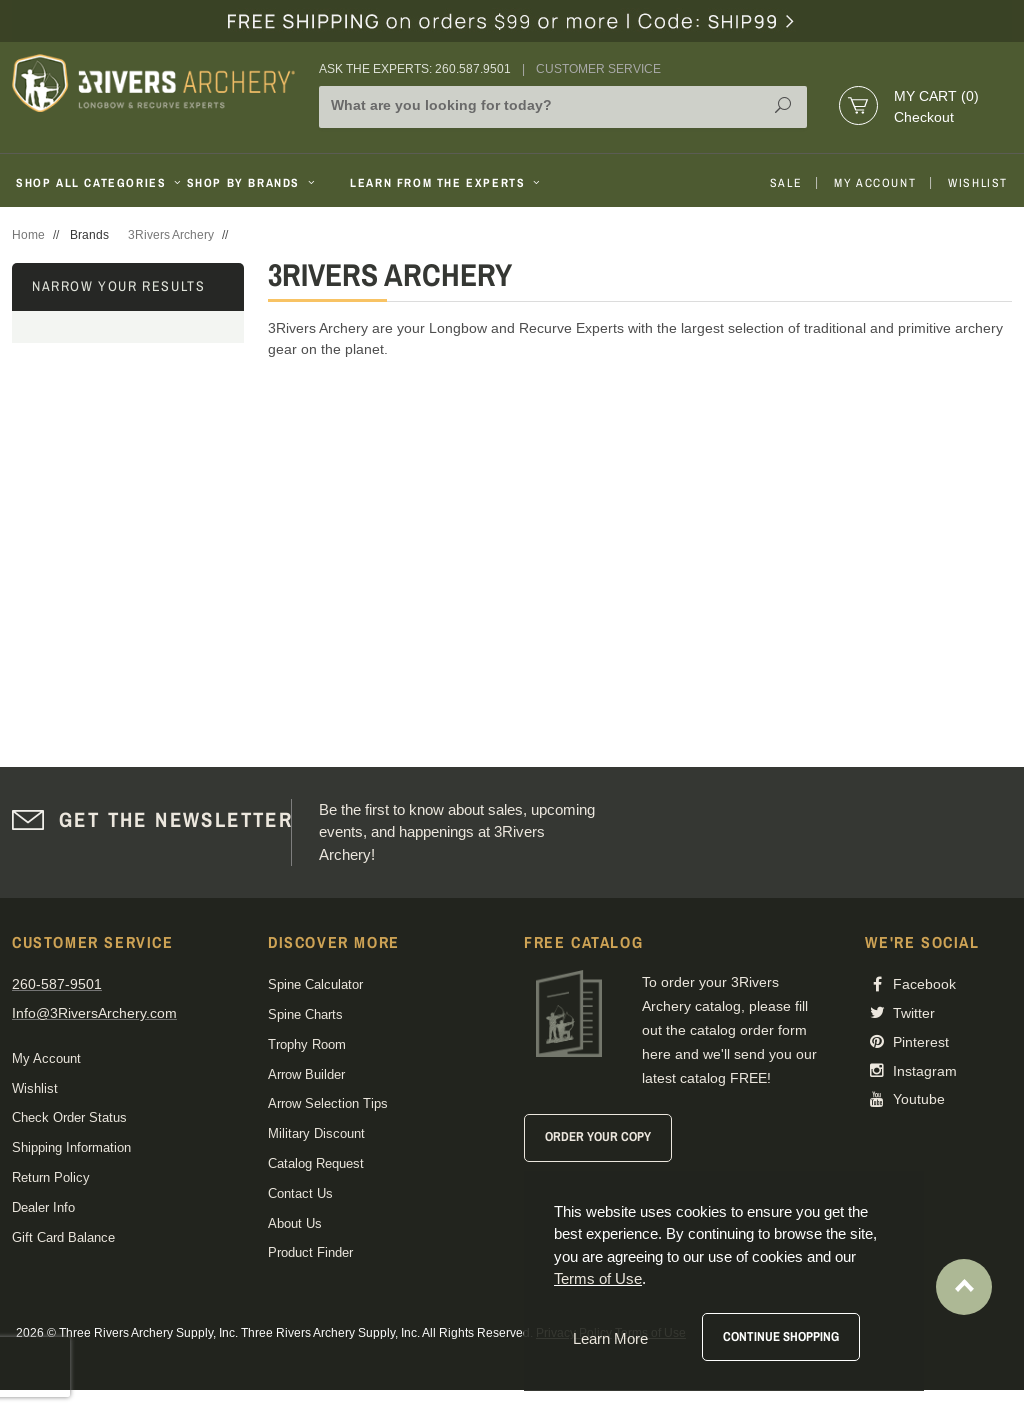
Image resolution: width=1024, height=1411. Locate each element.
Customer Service (598, 69)
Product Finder (310, 1252)
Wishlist (978, 183)
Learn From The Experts (446, 183)
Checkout (924, 117)
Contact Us (300, 1193)
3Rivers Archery (171, 235)
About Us (295, 1223)
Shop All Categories (93, 183)
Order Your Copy (598, 1136)
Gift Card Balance (63, 1237)
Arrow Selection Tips (328, 1103)
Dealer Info (43, 1207)
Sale (786, 183)
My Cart (936, 96)
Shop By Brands (253, 183)
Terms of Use (598, 1278)
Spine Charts (305, 1014)
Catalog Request (316, 1163)
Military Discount (316, 1133)
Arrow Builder (306, 1074)
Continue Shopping (781, 1336)
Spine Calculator (315, 984)
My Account (875, 183)
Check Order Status (69, 1117)
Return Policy (51, 1177)
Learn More (610, 1338)
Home (28, 235)
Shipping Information (71, 1147)
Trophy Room (307, 1044)
